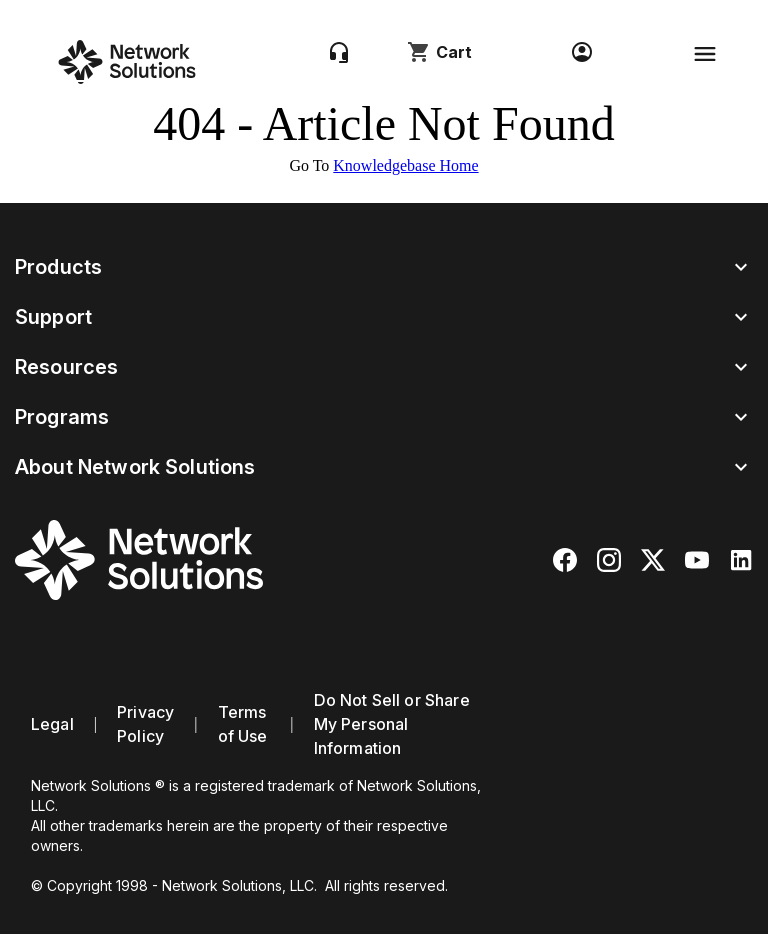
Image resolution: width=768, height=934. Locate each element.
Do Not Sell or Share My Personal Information (392, 724)
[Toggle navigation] (705, 54)
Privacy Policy (145, 724)
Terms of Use (243, 724)
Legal (52, 724)
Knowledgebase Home (405, 165)
